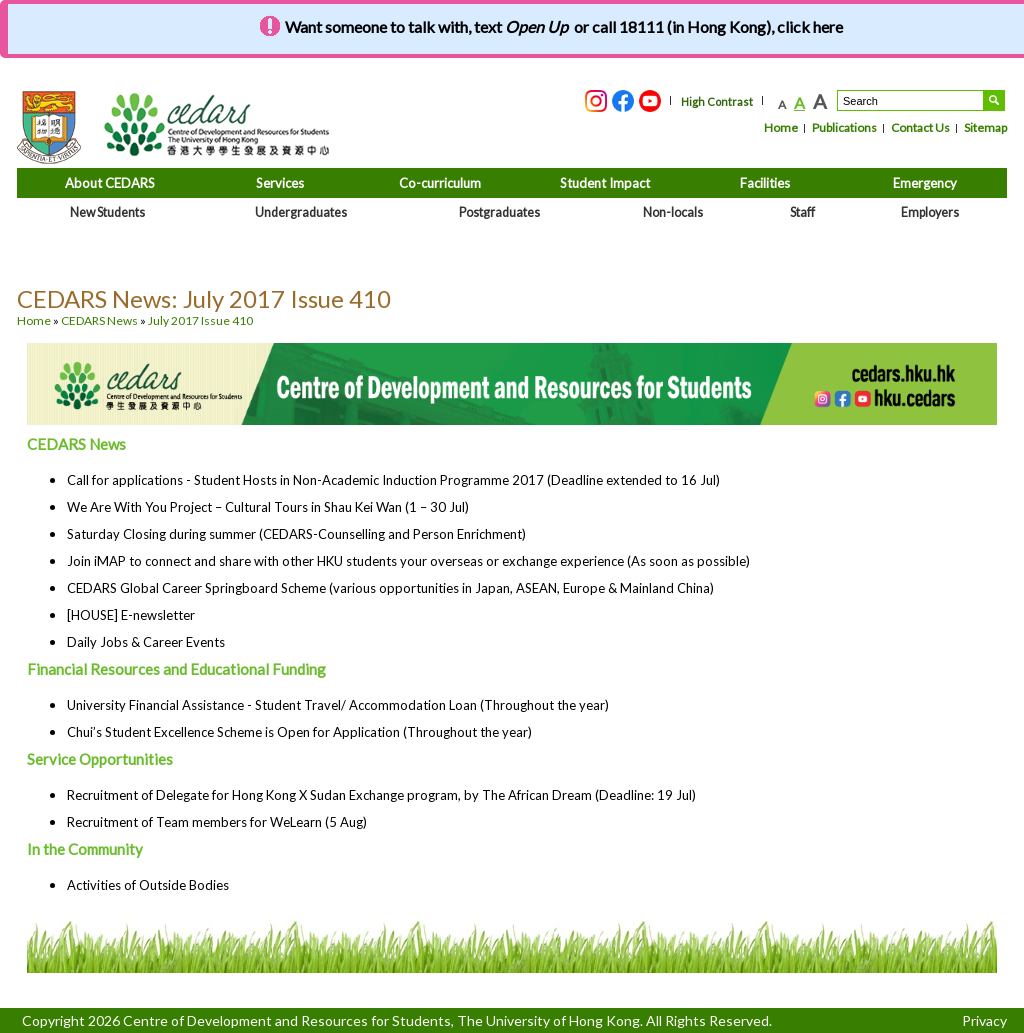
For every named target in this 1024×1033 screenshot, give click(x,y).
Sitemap (985, 127)
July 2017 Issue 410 (200, 320)
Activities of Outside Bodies (148, 885)
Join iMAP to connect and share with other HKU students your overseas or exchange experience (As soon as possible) (408, 561)
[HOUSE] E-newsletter (131, 615)
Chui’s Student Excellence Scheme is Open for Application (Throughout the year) (299, 732)
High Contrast (717, 101)
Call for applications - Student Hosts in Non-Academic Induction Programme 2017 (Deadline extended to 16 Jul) (393, 480)
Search (994, 100)
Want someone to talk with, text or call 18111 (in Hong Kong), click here (564, 26)
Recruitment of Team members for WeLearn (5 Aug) (217, 822)
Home (781, 127)
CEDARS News (99, 320)
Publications (844, 127)
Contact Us (920, 127)
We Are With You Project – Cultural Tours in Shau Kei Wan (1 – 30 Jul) (268, 507)
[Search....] (910, 100)
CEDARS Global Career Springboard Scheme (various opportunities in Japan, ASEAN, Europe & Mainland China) (390, 588)
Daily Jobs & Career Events (146, 642)
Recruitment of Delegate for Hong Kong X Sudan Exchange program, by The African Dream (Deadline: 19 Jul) (381, 795)
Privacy (984, 1020)
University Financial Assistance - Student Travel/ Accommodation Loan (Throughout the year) (338, 705)
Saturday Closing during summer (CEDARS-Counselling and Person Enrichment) (296, 534)
